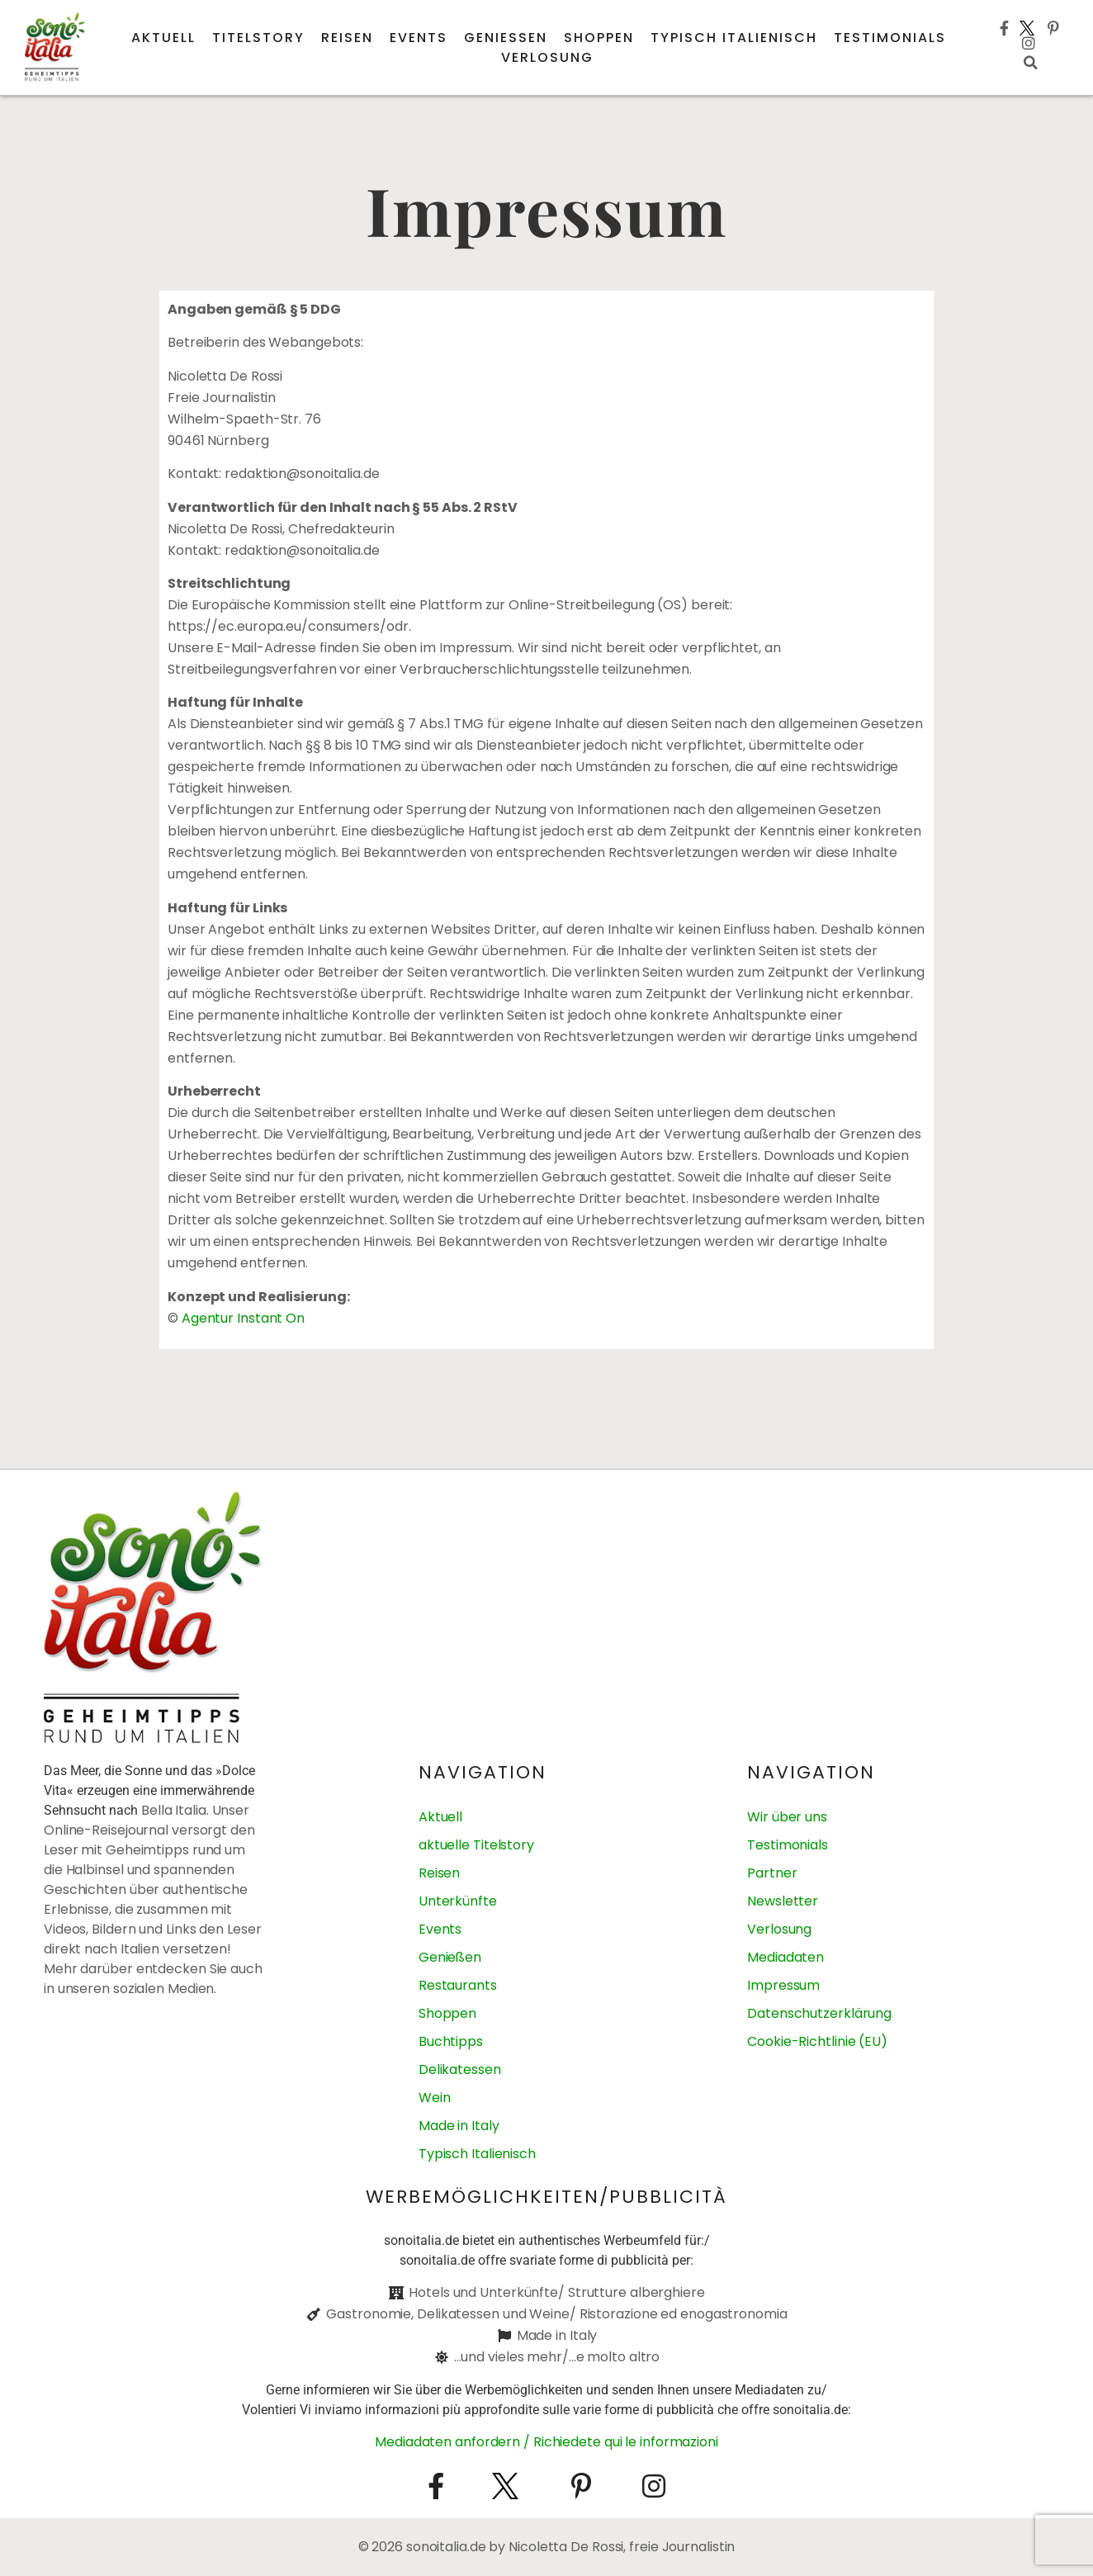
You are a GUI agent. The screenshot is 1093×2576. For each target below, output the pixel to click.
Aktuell (163, 37)
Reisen (347, 37)
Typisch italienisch (734, 37)
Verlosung (547, 57)
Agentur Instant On (243, 1318)
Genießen (505, 37)
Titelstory (258, 37)
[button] (1031, 62)
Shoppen (599, 37)
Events (418, 37)
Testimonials (890, 37)
